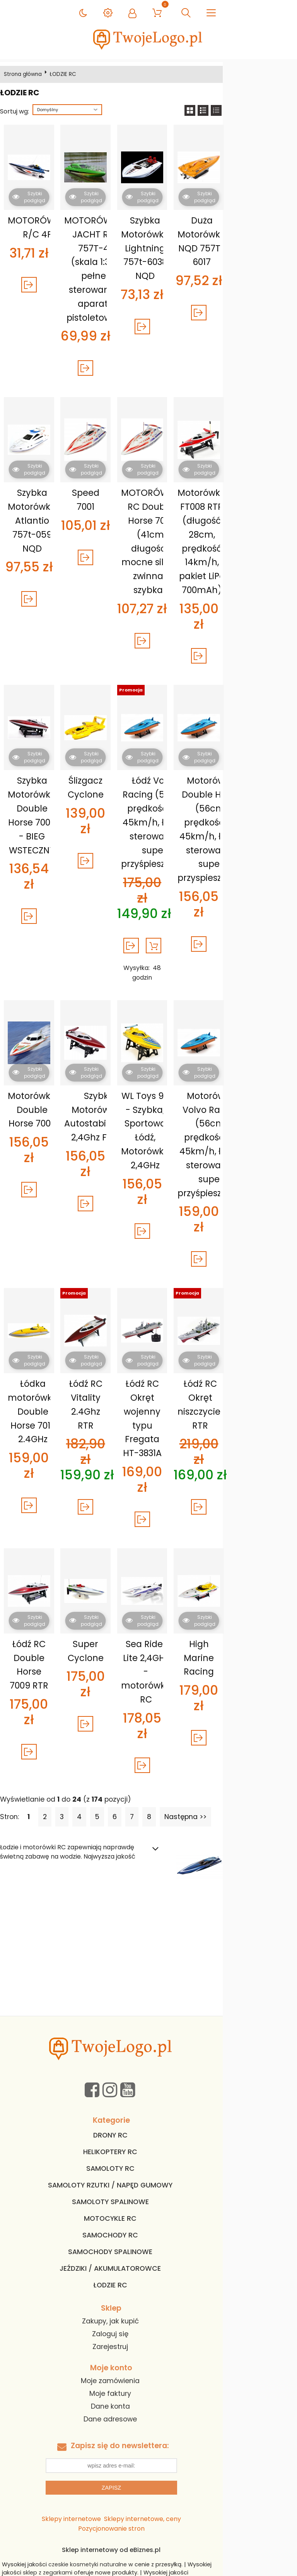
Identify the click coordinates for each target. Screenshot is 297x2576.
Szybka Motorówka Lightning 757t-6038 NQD (184, 248)
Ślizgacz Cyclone (112, 772)
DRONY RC (147, 2022)
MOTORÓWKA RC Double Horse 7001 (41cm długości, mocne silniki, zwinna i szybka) (184, 541)
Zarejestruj (147, 2233)
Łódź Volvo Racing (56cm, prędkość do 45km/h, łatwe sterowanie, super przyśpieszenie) (188, 807)
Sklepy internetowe (73, 2405)
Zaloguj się (147, 2220)
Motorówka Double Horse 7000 (39, 1069)
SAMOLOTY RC (147, 2055)
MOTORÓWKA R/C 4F (40, 227)
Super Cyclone (112, 1567)
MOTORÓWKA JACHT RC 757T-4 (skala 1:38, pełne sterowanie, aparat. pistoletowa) (112, 269)
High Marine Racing (256, 1567)
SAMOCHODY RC (147, 2122)
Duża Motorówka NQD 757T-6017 (256, 241)
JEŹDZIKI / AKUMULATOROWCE (147, 2155)
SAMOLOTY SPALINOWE (147, 2088)
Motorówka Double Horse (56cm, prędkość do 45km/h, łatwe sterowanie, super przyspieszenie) (260, 814)
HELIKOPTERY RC (147, 2038)
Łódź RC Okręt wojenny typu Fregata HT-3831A (183, 1355)
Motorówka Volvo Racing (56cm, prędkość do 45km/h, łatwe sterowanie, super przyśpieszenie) (260, 1104)
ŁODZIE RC (147, 2172)
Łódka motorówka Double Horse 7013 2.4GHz (39, 1355)
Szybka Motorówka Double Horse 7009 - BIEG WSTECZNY (39, 800)
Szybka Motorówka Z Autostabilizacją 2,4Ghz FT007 (117, 1076)
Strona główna (26, 74)
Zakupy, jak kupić (147, 2208)
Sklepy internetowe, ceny (144, 2405)
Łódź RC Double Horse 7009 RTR (39, 1581)
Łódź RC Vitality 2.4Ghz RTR (111, 1341)
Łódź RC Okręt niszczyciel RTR (256, 1348)
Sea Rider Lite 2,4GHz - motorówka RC (183, 1581)
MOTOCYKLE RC (147, 2105)
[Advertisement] (148, 1844)
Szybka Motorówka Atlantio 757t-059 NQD (39, 520)
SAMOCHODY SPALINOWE (147, 2138)
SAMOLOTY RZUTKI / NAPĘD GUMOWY (147, 2072)
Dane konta (147, 2293)
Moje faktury (147, 2280)
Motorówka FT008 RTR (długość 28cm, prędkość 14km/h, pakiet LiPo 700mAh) (256, 541)
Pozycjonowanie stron (219, 2405)
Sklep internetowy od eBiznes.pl (148, 2427)
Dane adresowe (147, 2306)
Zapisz (148, 2374)
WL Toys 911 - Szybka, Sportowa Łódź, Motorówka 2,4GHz (184, 1090)
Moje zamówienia (147, 2267)
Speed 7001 (111, 493)
